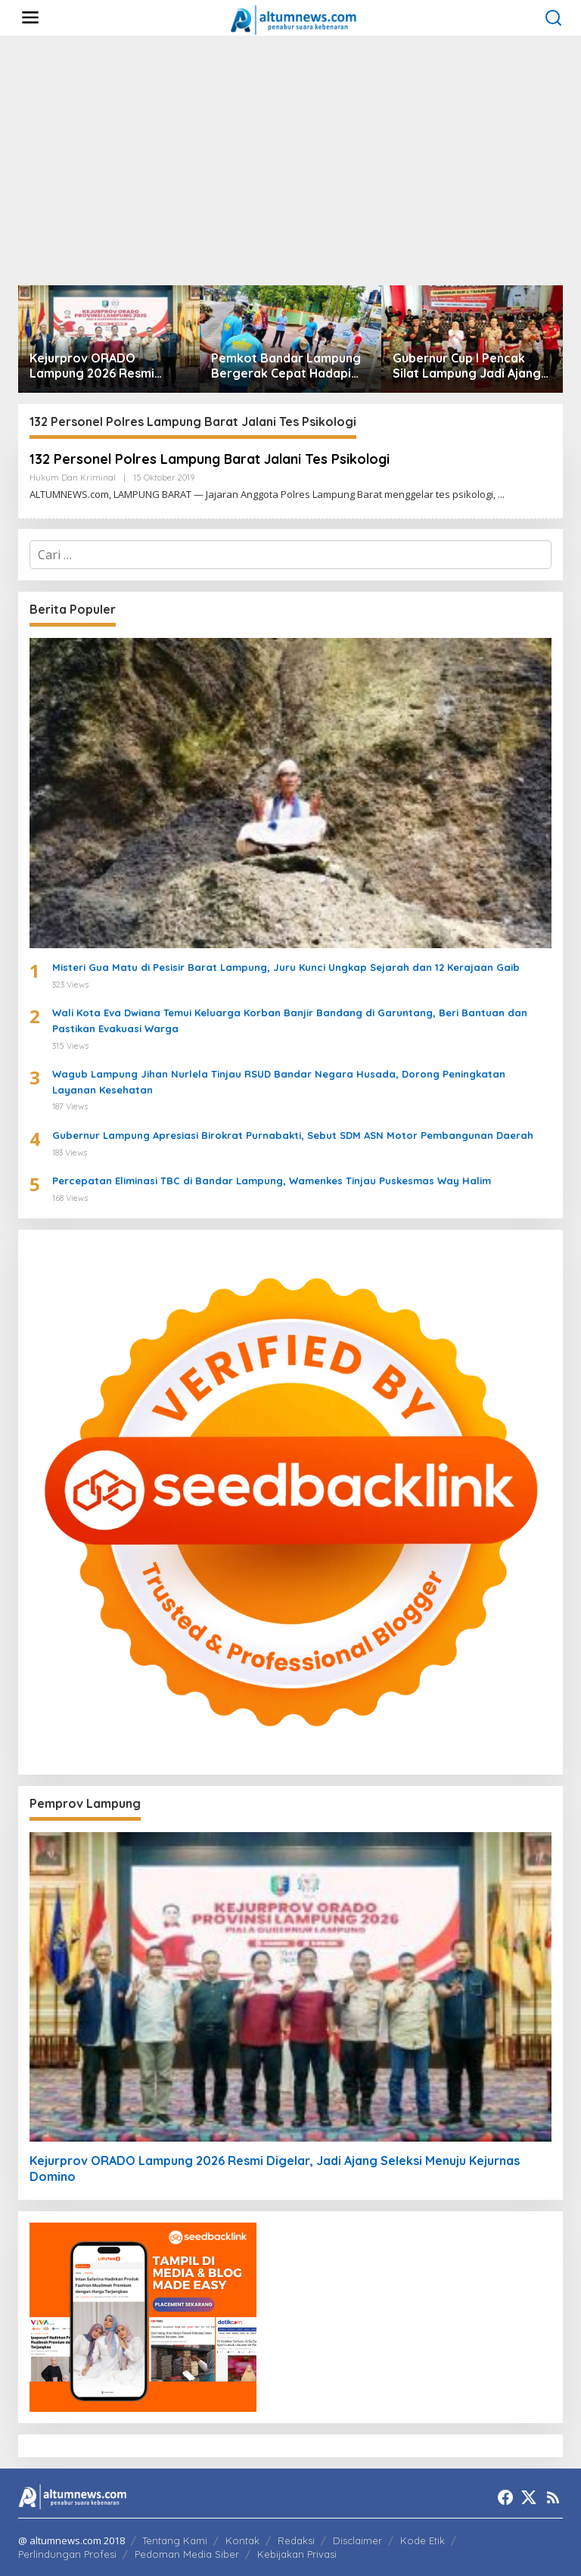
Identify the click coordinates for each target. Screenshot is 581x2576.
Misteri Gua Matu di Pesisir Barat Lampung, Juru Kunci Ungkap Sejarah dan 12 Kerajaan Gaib (286, 967)
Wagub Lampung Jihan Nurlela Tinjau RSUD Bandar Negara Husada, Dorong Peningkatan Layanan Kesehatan (278, 1082)
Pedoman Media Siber (187, 2554)
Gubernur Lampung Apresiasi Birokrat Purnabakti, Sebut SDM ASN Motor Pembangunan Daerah (292, 1135)
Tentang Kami (174, 2540)
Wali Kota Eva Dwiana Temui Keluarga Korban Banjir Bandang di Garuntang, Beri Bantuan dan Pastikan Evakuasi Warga (289, 1020)
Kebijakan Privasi (297, 2554)
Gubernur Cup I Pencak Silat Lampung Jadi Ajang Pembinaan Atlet (467, 366)
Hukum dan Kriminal (73, 477)
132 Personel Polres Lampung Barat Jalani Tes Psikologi (213, 459)
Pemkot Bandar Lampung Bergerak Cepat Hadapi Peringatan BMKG (286, 366)
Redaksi (296, 2540)
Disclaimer (357, 2540)
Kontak (242, 2540)
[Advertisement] (290, 160)
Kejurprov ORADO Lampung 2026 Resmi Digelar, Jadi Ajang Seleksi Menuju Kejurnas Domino (107, 366)
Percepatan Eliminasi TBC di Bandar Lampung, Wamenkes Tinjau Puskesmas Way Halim (271, 1180)
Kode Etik (422, 2540)
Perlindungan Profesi (67, 2554)
